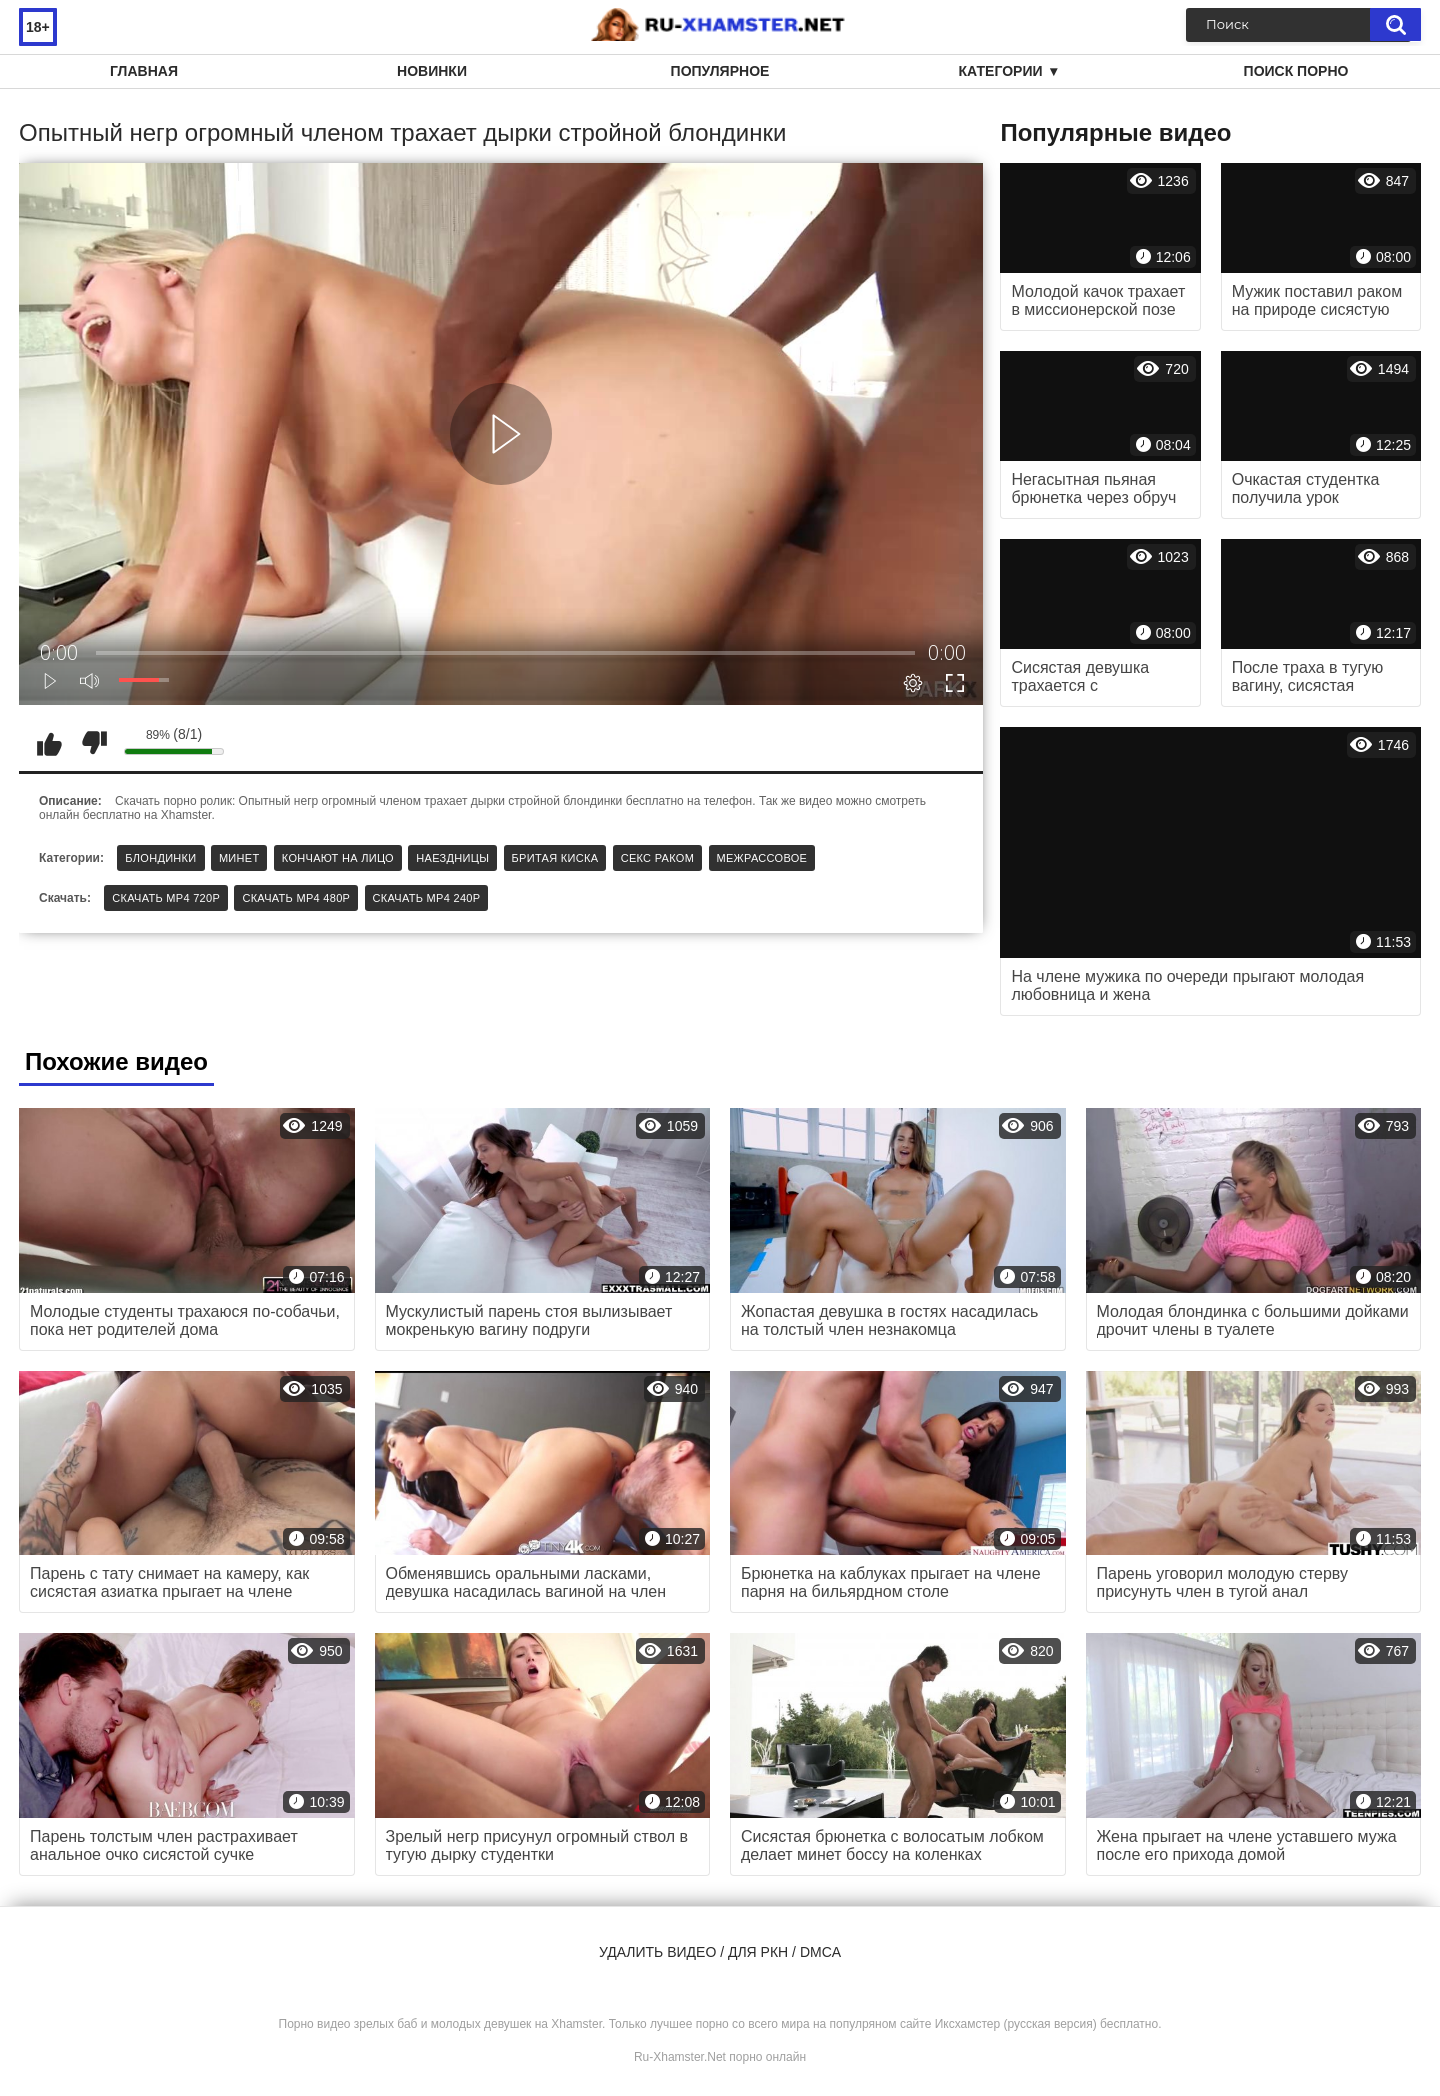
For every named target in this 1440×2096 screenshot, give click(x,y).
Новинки (432, 71)
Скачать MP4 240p (427, 898)
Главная (144, 71)
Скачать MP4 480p (296, 898)
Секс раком (658, 858)
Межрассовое (762, 858)
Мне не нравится (94, 743)
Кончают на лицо (338, 858)
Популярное (720, 71)
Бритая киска (555, 858)
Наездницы (452, 858)
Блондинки (160, 858)
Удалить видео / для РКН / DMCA (720, 1952)
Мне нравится (49, 743)
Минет (239, 858)
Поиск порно (1296, 71)
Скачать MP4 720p (166, 898)
